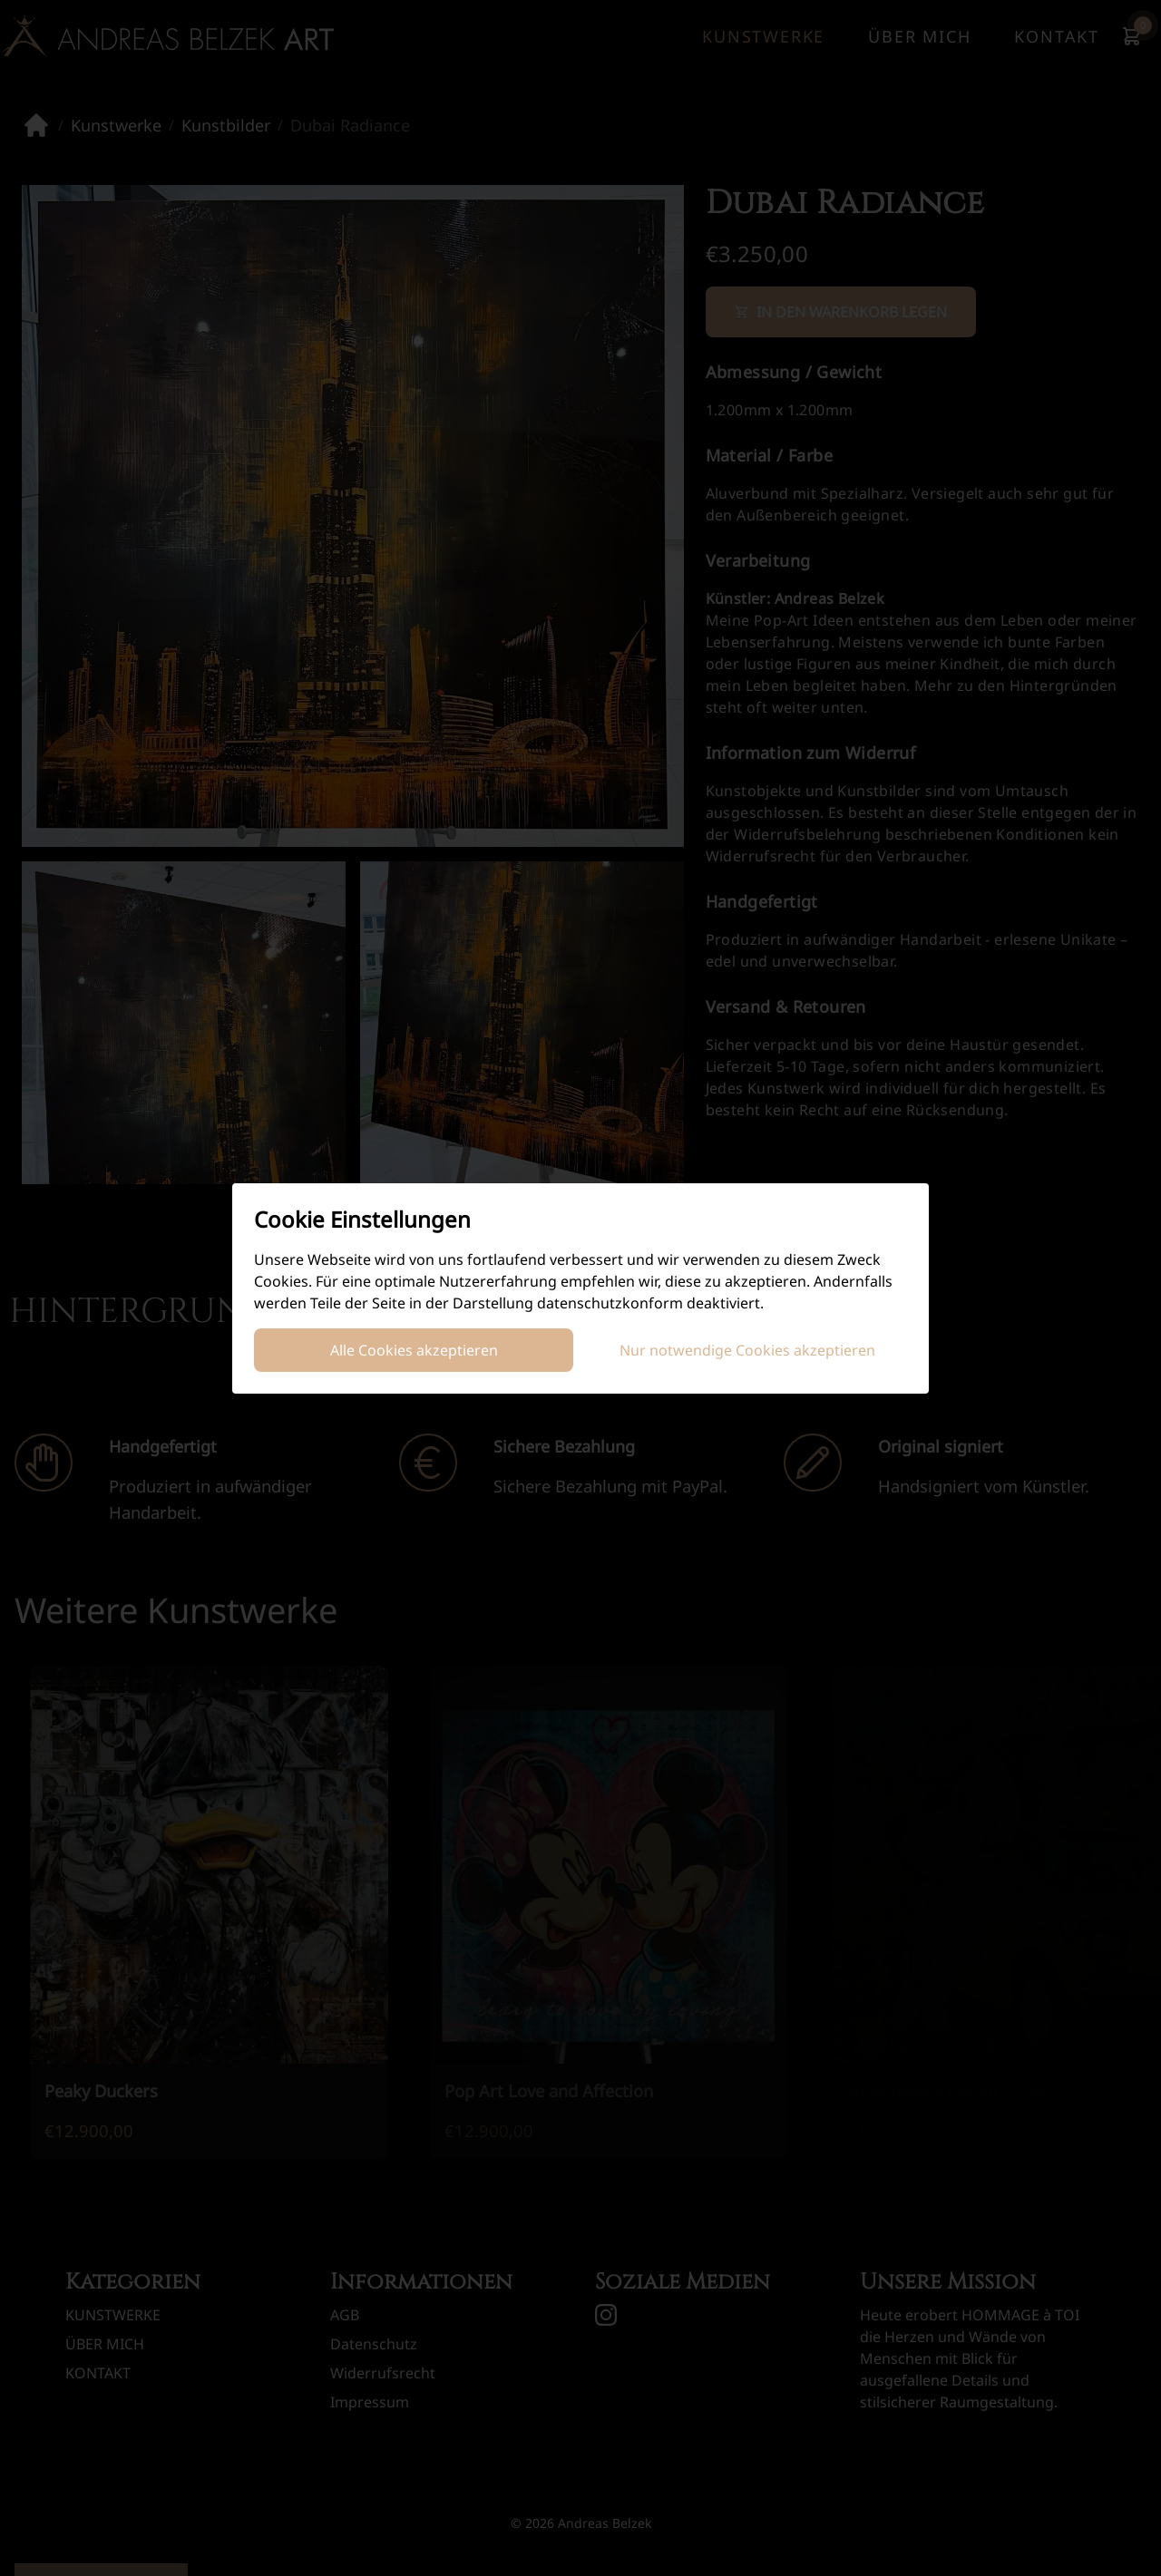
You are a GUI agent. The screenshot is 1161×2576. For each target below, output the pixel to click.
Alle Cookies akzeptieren (414, 1350)
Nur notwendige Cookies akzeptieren (747, 1350)
